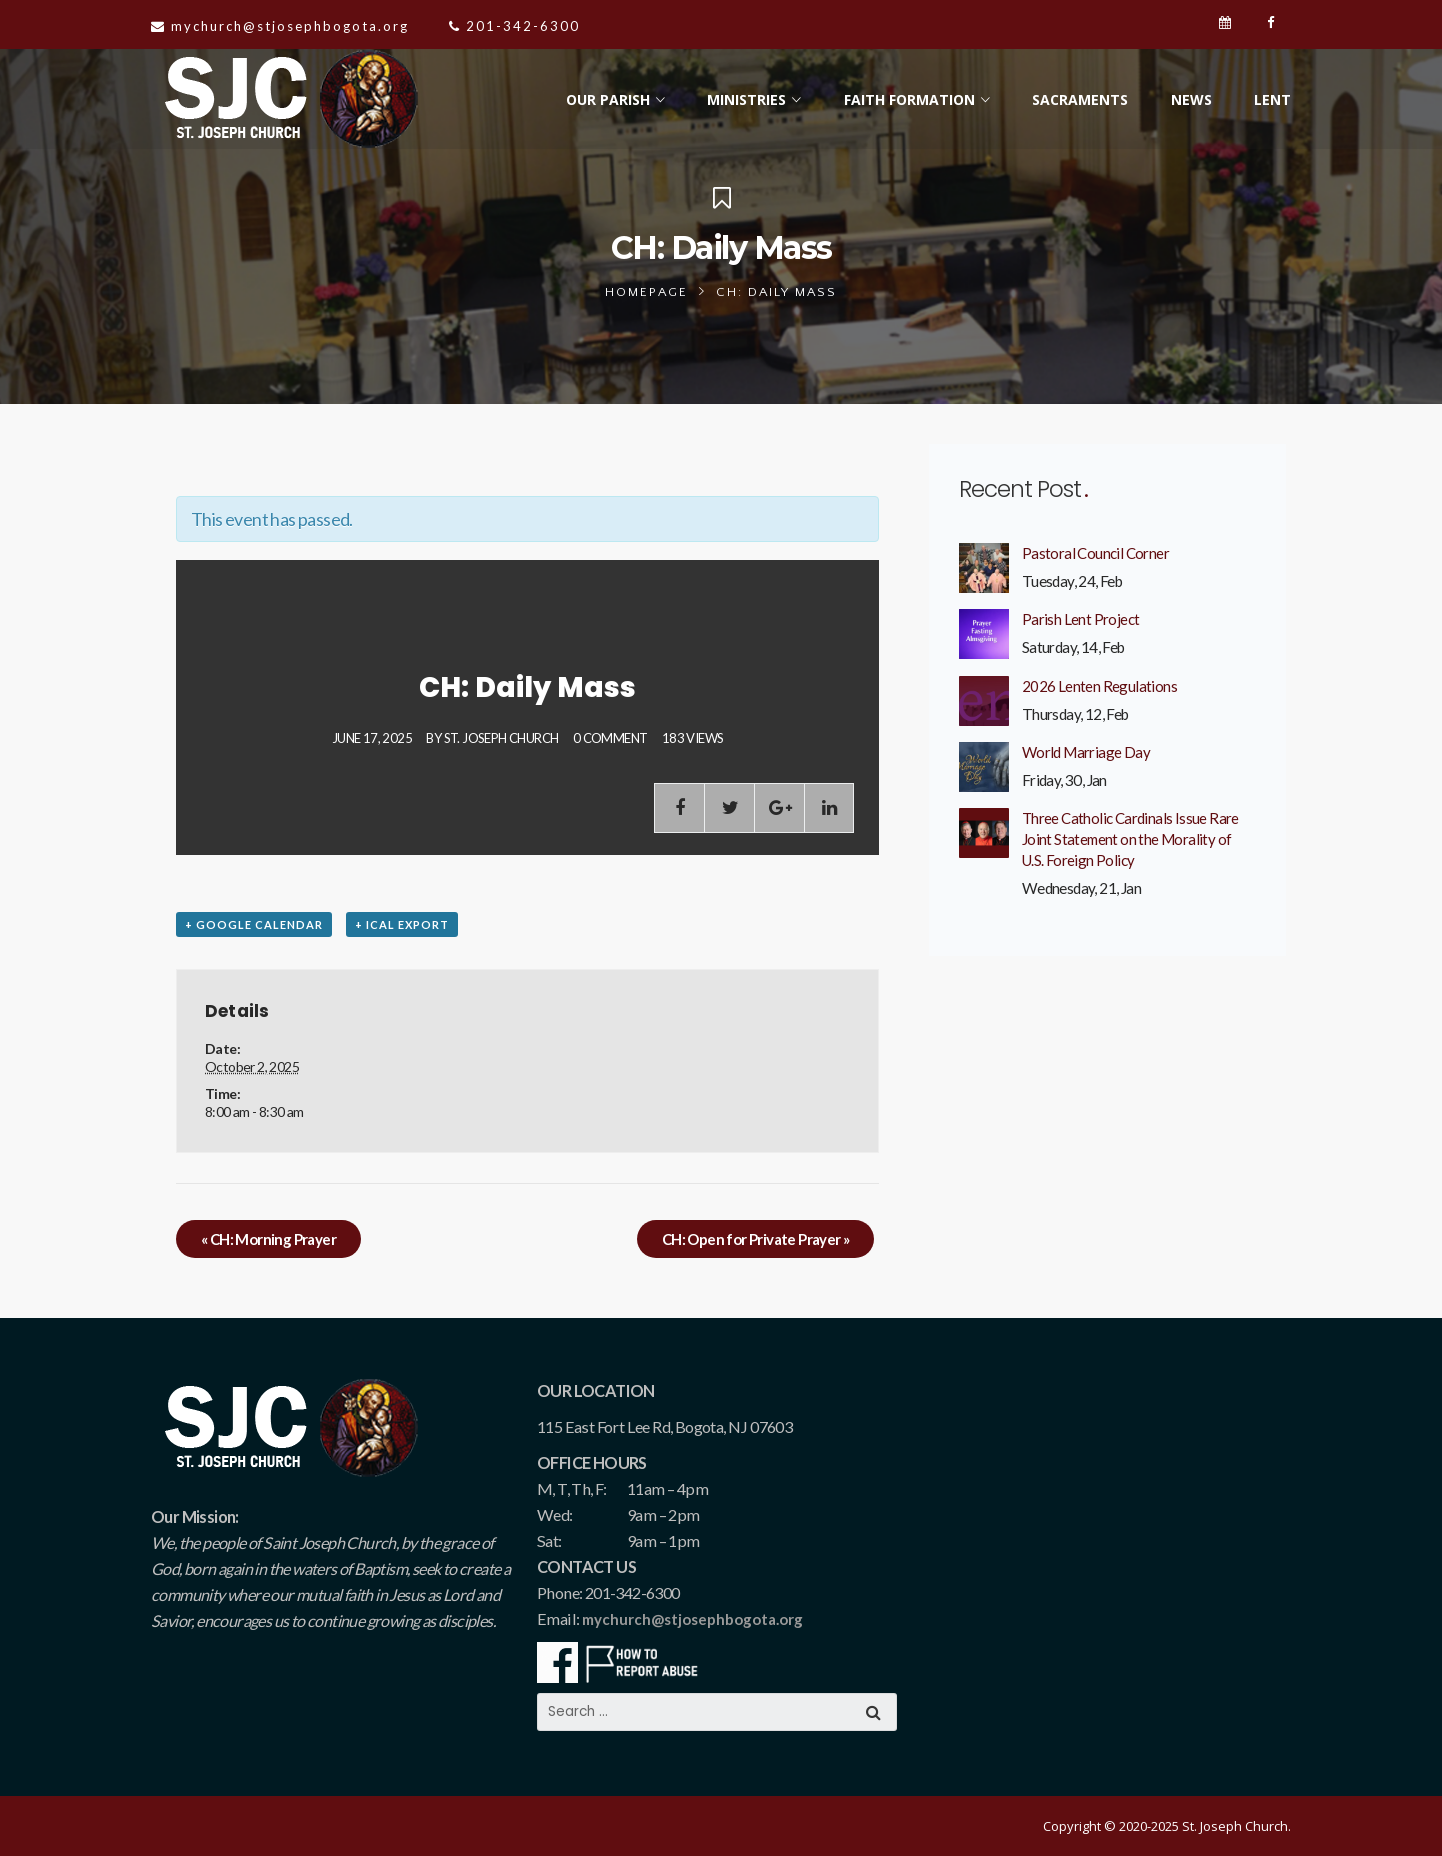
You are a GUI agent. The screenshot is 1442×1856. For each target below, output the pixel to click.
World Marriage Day (1086, 752)
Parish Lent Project (1081, 619)
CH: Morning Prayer (268, 1239)
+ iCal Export (402, 924)
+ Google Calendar (254, 924)
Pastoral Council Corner (1095, 553)
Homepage (646, 292)
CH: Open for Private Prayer (756, 1239)
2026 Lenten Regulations (1099, 686)
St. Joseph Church (501, 738)
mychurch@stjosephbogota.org (692, 1619)
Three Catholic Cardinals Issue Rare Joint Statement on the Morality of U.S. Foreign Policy (1130, 839)
